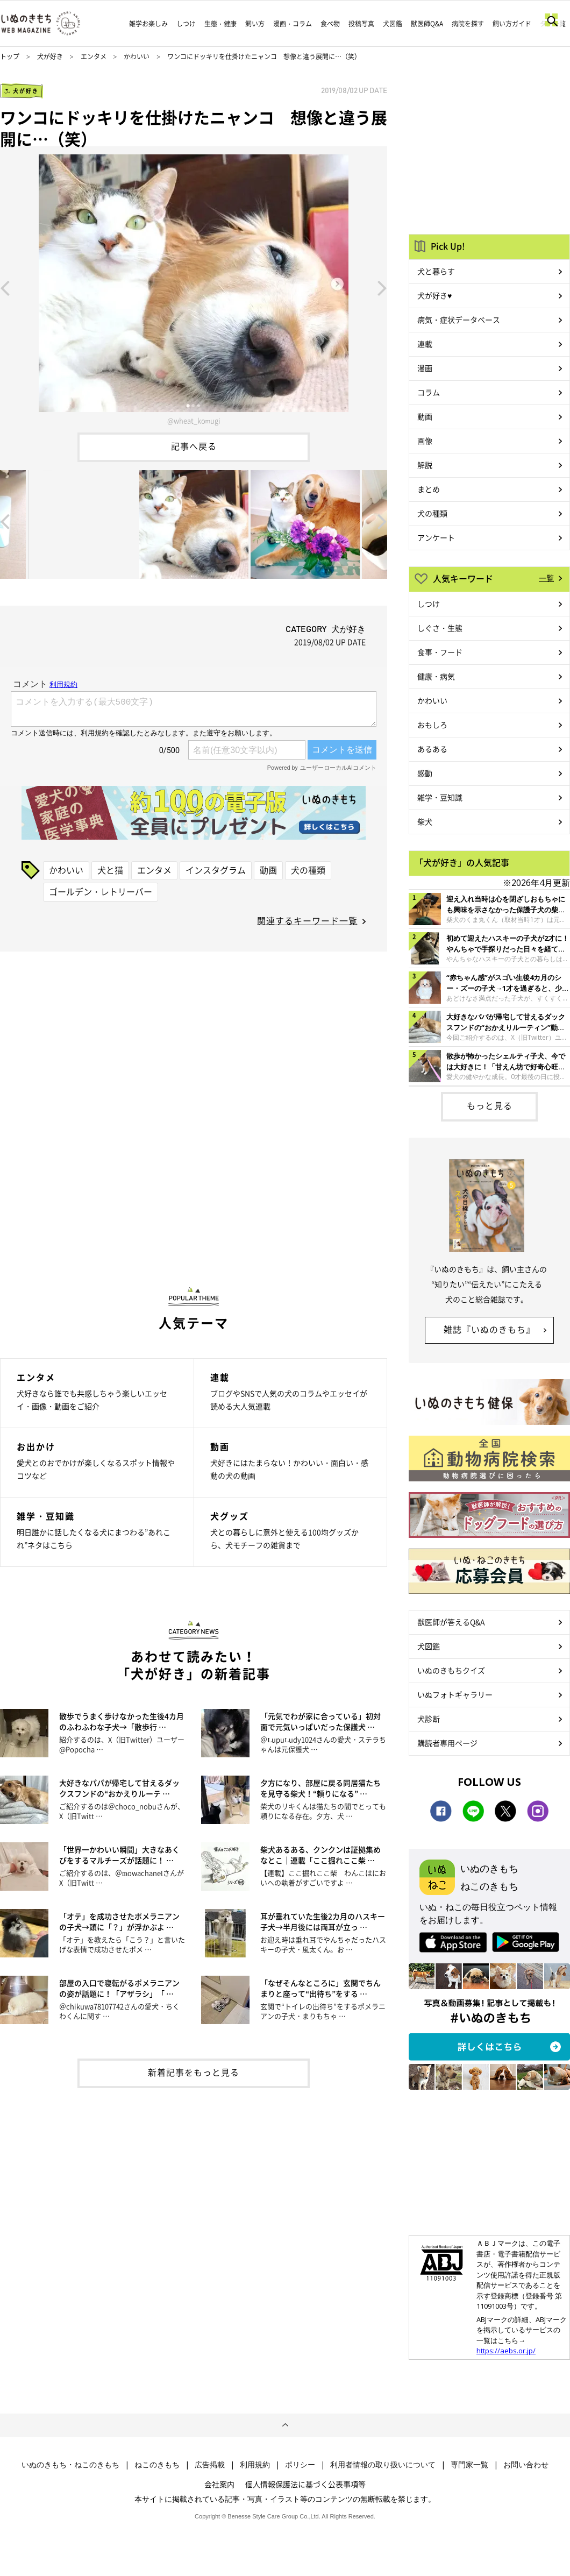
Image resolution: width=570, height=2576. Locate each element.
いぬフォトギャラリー (455, 1694)
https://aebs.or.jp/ (506, 2350)
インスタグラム (216, 869)
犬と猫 (110, 869)
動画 (268, 869)
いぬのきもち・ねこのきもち (70, 2464)
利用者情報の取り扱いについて (383, 2464)
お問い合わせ (525, 2464)
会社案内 (219, 2484)
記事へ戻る (194, 445)
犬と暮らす (436, 271)
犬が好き (50, 56)
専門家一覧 (469, 2464)
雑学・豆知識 (439, 797)
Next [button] (382, 287)
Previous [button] (5, 287)
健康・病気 (436, 676)
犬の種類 (308, 869)
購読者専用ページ (447, 1742)
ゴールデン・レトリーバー (100, 891)
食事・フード (439, 652)
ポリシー (300, 2464)
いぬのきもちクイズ (451, 1670)
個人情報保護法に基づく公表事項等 (305, 2484)
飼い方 (255, 23)
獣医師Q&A (427, 23)
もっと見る (489, 1105)
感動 (424, 773)
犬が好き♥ (434, 295)
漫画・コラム (292, 23)
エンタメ (93, 56)
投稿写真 (361, 23)
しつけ (186, 23)
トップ (9, 56)
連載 (424, 343)
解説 (424, 464)
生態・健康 (220, 23)
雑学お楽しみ (148, 23)
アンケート (436, 537)
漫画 (424, 368)
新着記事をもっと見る (193, 2072)
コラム (428, 392)
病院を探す (468, 23)
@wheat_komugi (193, 420)
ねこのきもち (157, 2464)
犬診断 (428, 1718)
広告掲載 (210, 2464)
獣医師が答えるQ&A (450, 1621)
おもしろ (432, 724)
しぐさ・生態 (439, 627)
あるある (432, 748)
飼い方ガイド (512, 23)
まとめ (428, 489)
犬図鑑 (392, 23)
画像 (424, 440)
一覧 (546, 577)
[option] (193, 287)
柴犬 (424, 821)
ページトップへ (285, 2425)
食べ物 (330, 23)
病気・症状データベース (458, 319)
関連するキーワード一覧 (307, 920)
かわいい (136, 56)
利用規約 (255, 2464)
